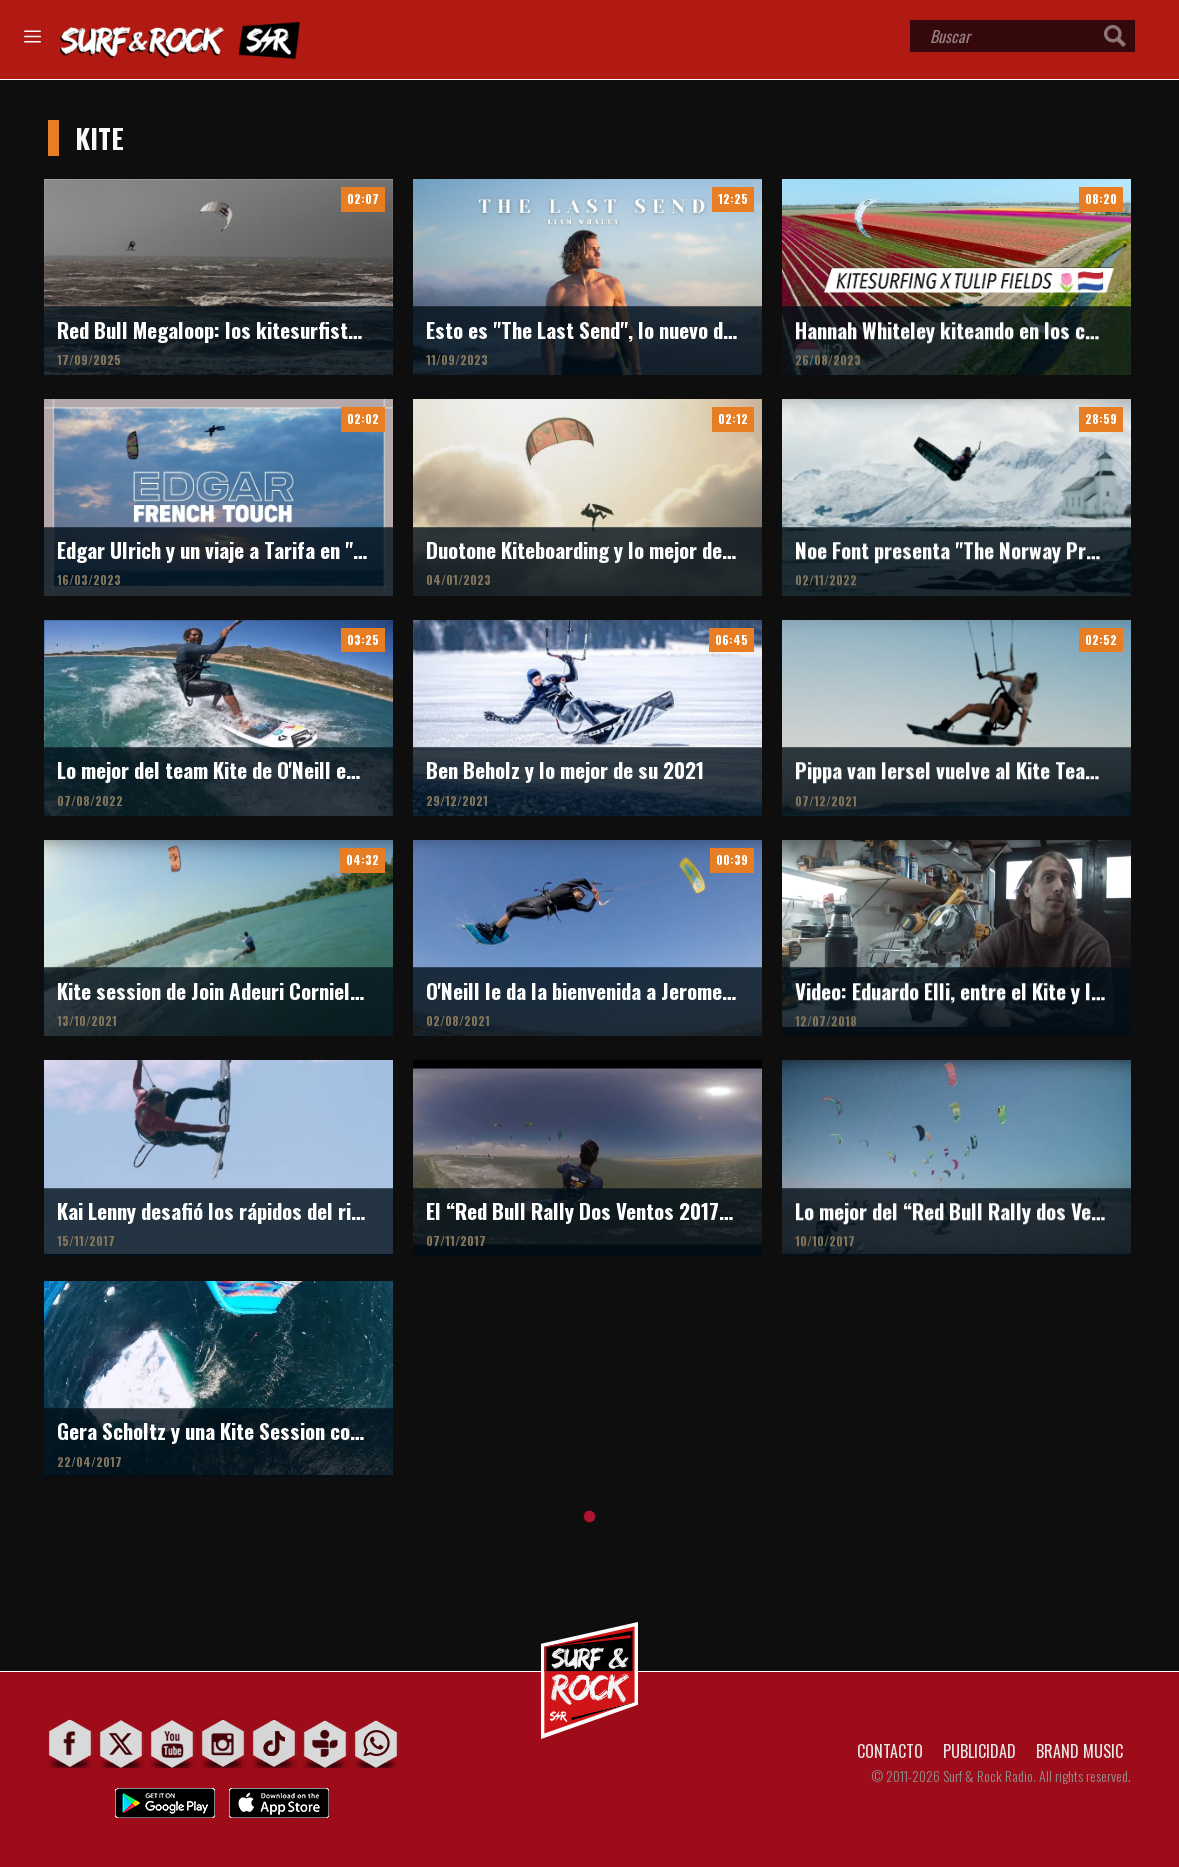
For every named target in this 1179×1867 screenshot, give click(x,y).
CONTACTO (890, 1751)
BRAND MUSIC (1079, 1751)
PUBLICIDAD (979, 1751)
